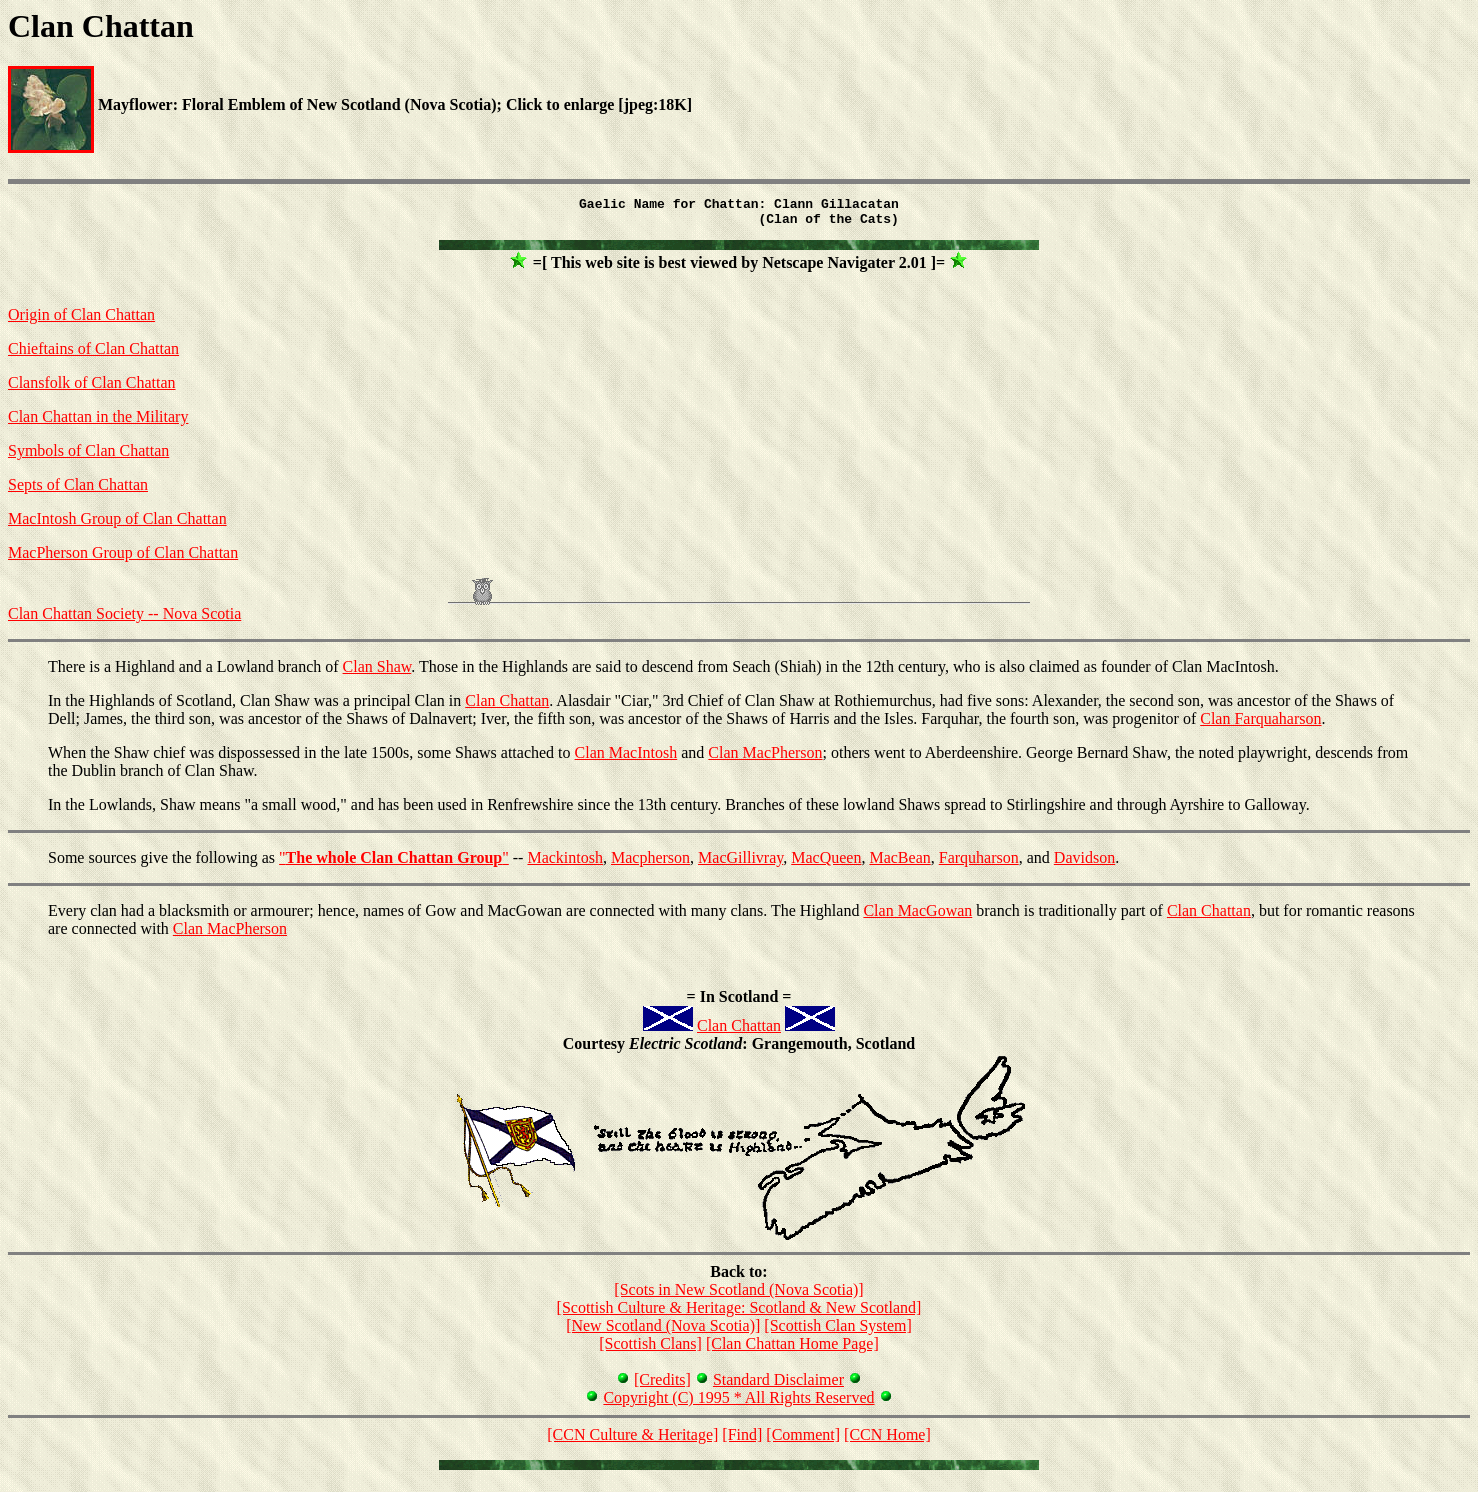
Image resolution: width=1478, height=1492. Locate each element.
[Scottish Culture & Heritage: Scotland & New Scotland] (739, 1313)
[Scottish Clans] (650, 1349)
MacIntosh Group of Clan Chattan (117, 524)
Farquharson (979, 863)
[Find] (742, 1440)
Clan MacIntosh (626, 758)
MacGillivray (740, 863)
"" (394, 863)
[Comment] (803, 1440)
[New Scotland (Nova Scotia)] (663, 1331)
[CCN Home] (887, 1440)
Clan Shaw (377, 672)
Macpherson (650, 863)
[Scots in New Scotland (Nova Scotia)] (738, 1295)
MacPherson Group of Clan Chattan (123, 558)
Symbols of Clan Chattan (88, 456)
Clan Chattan (507, 706)
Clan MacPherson (765, 758)
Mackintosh (565, 863)
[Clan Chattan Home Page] (792, 1349)
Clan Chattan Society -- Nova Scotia (124, 619)
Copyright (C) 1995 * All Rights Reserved (738, 1403)
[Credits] (662, 1385)
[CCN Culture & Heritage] (632, 1440)
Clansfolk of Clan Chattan (92, 388)
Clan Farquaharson (1260, 724)
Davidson (1084, 863)
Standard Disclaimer (778, 1385)
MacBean (899, 863)
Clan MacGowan (917, 916)
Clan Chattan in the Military (98, 422)
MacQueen (826, 863)
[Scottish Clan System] (838, 1331)
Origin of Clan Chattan (81, 320)
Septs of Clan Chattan (78, 490)
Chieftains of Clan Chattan (93, 354)
